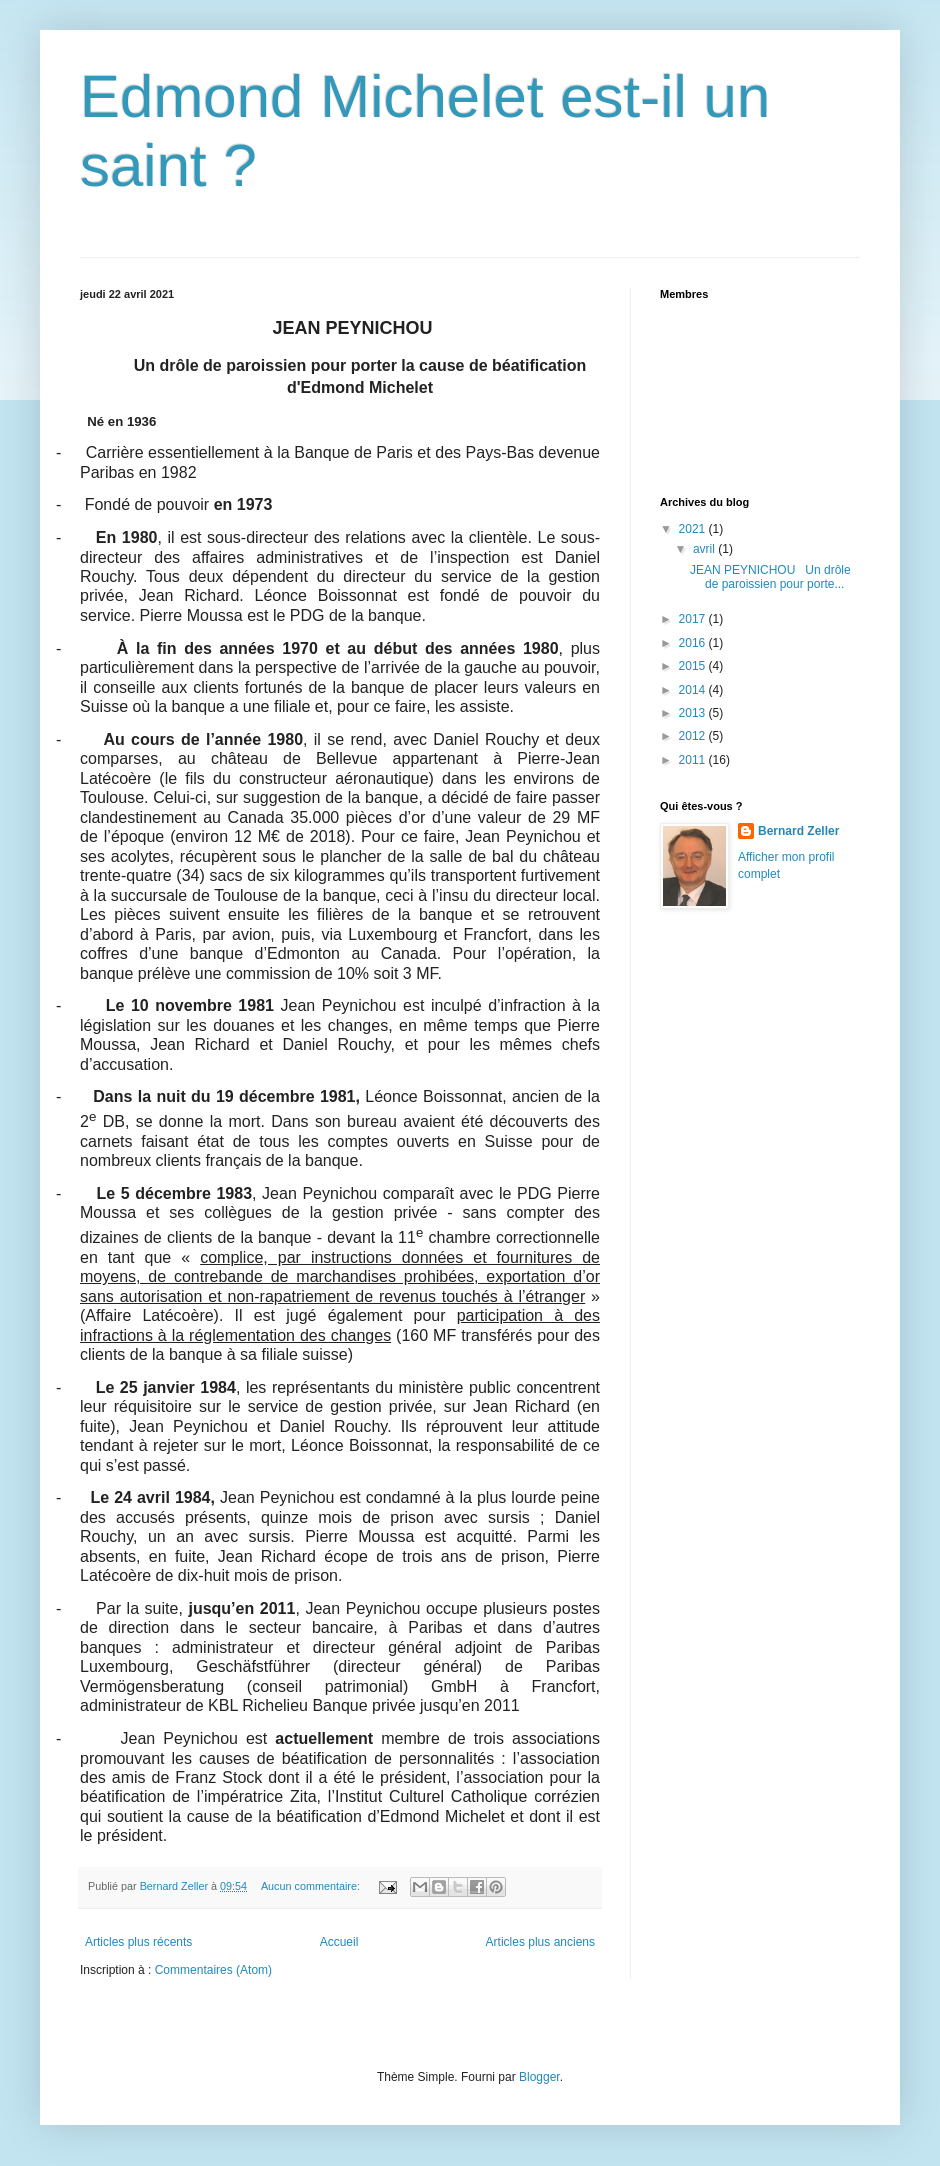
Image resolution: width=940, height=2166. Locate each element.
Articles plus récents (138, 1942)
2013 (694, 713)
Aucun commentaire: (312, 1886)
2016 (694, 643)
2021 (694, 529)
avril (705, 549)
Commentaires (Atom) (213, 1970)
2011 (694, 760)
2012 (694, 736)
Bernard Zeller (798, 831)
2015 (694, 666)
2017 (694, 619)
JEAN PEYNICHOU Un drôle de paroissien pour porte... (770, 577)
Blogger (539, 2077)
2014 (694, 690)
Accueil (339, 1942)
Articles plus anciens (540, 1942)
